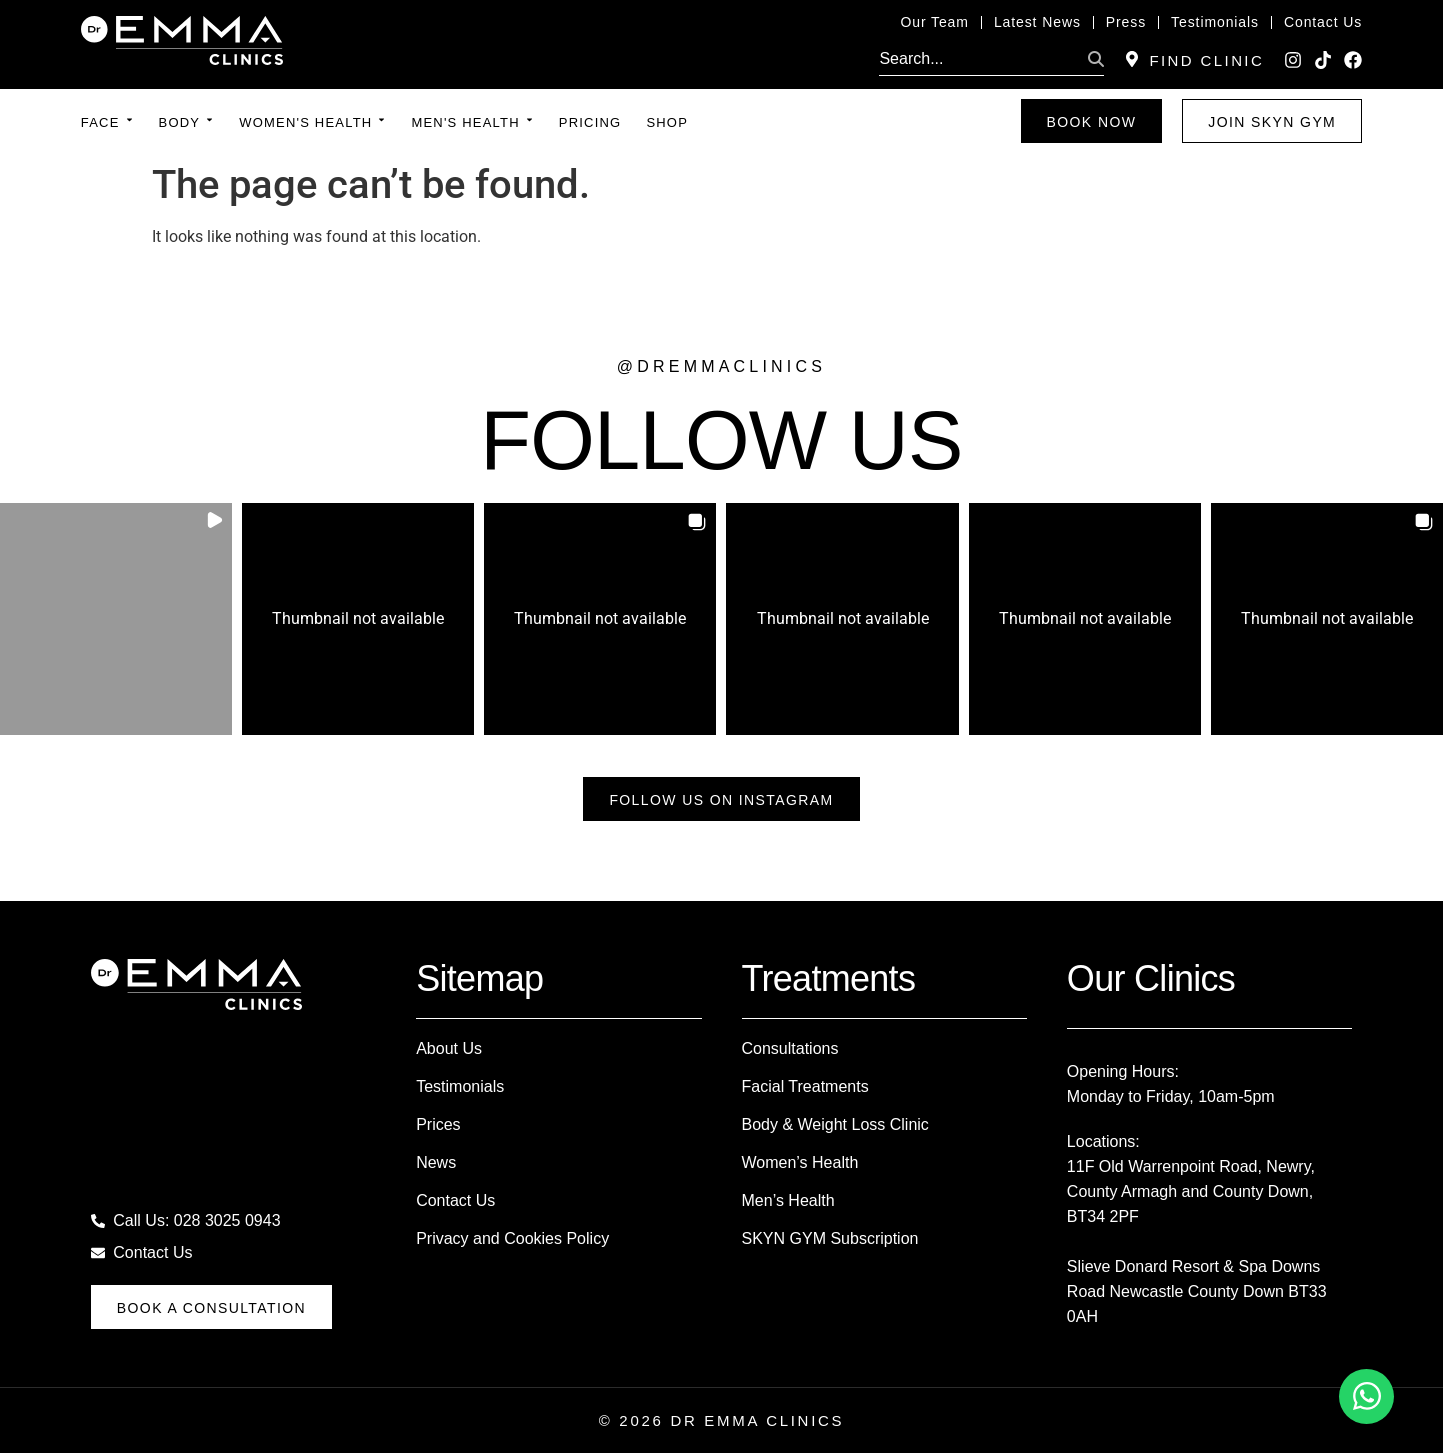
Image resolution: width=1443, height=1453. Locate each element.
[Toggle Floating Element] (1366, 1396)
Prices (438, 1124)
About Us (449, 1048)
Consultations (790, 1048)
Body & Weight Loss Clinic (835, 1124)
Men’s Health (788, 1200)
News (436, 1162)
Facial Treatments (805, 1086)
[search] (979, 59)
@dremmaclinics (721, 366)
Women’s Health (800, 1162)
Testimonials (460, 1086)
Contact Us (455, 1200)
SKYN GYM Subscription (830, 1238)
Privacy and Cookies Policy (512, 1238)
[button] (116, 619)
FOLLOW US (721, 440)
